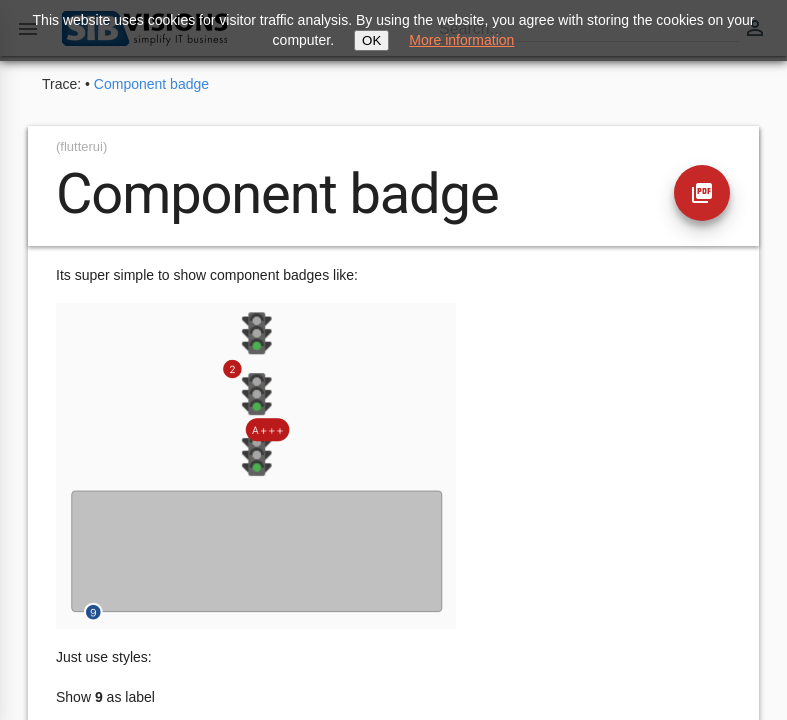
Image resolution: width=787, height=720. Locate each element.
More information (461, 40)
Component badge (151, 84)
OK (371, 40)
